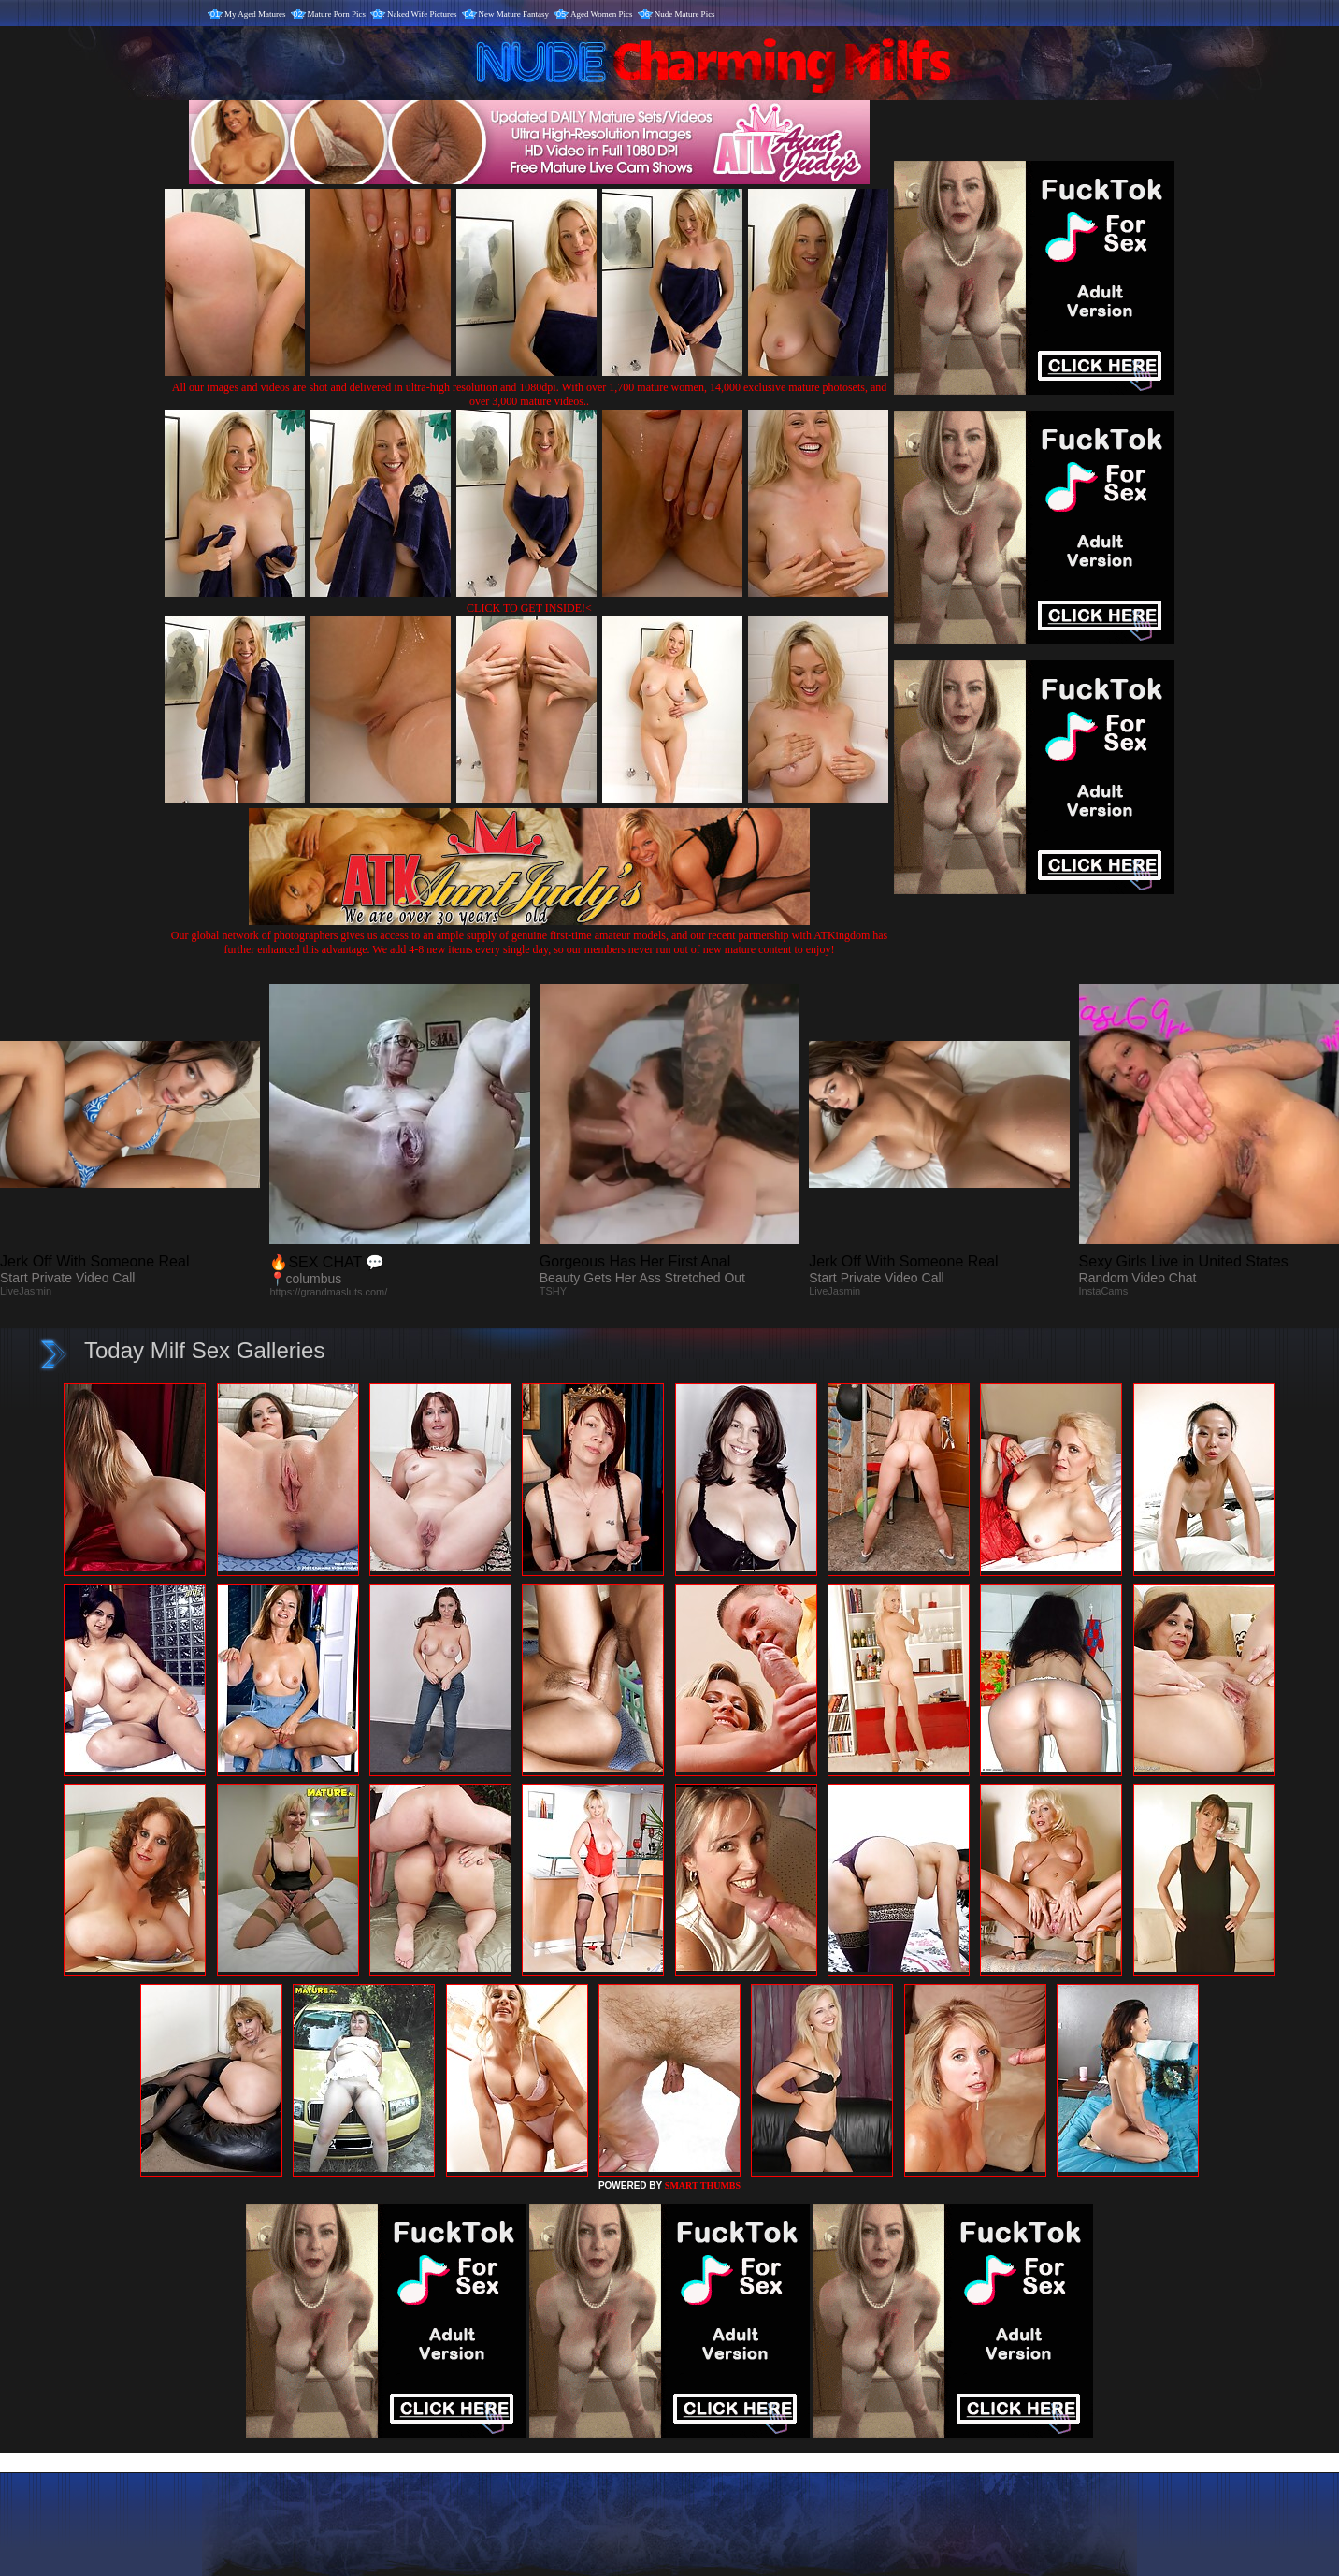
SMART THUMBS (703, 2185)
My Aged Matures (255, 14)
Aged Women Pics (601, 14)
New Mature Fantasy (514, 14)
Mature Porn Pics (337, 14)
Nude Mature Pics (685, 14)
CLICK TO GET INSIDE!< (529, 608)
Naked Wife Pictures (421, 14)
